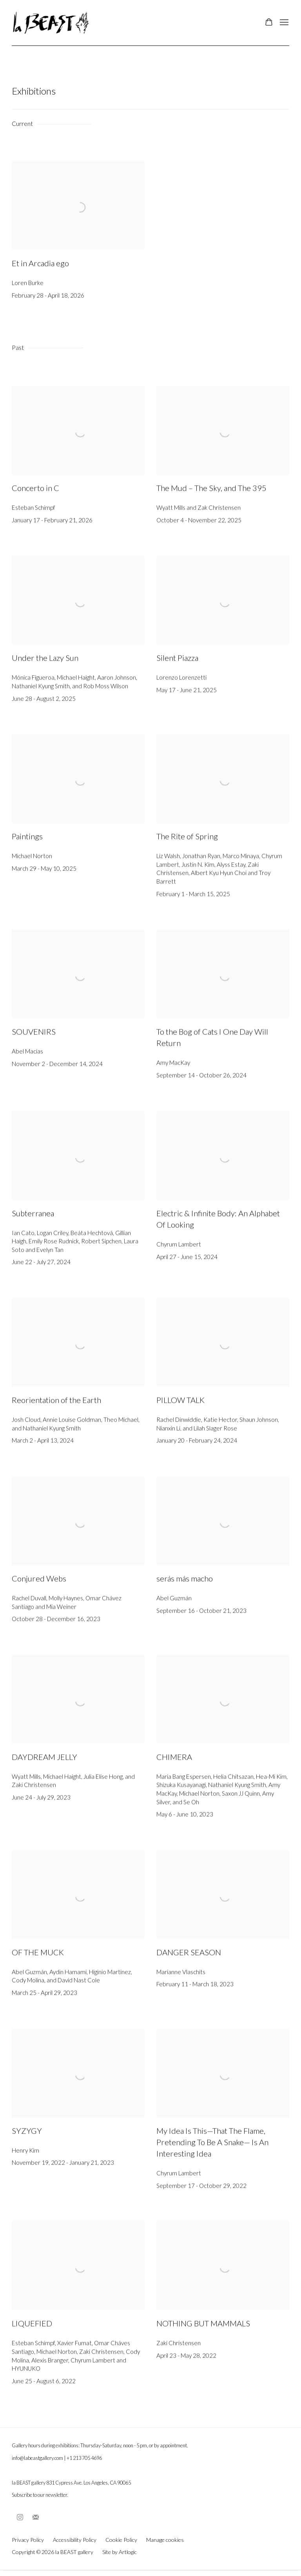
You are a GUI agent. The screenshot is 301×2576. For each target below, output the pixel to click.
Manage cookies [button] (165, 2539)
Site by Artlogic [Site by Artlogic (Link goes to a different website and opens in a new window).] (119, 2552)
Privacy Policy (28, 2539)
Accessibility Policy (74, 2539)
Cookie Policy (121, 2539)
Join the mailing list (35, 2517)
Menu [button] (283, 23)
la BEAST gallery (51, 23)
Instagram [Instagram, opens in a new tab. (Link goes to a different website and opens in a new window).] (20, 2517)
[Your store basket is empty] (269, 23)
